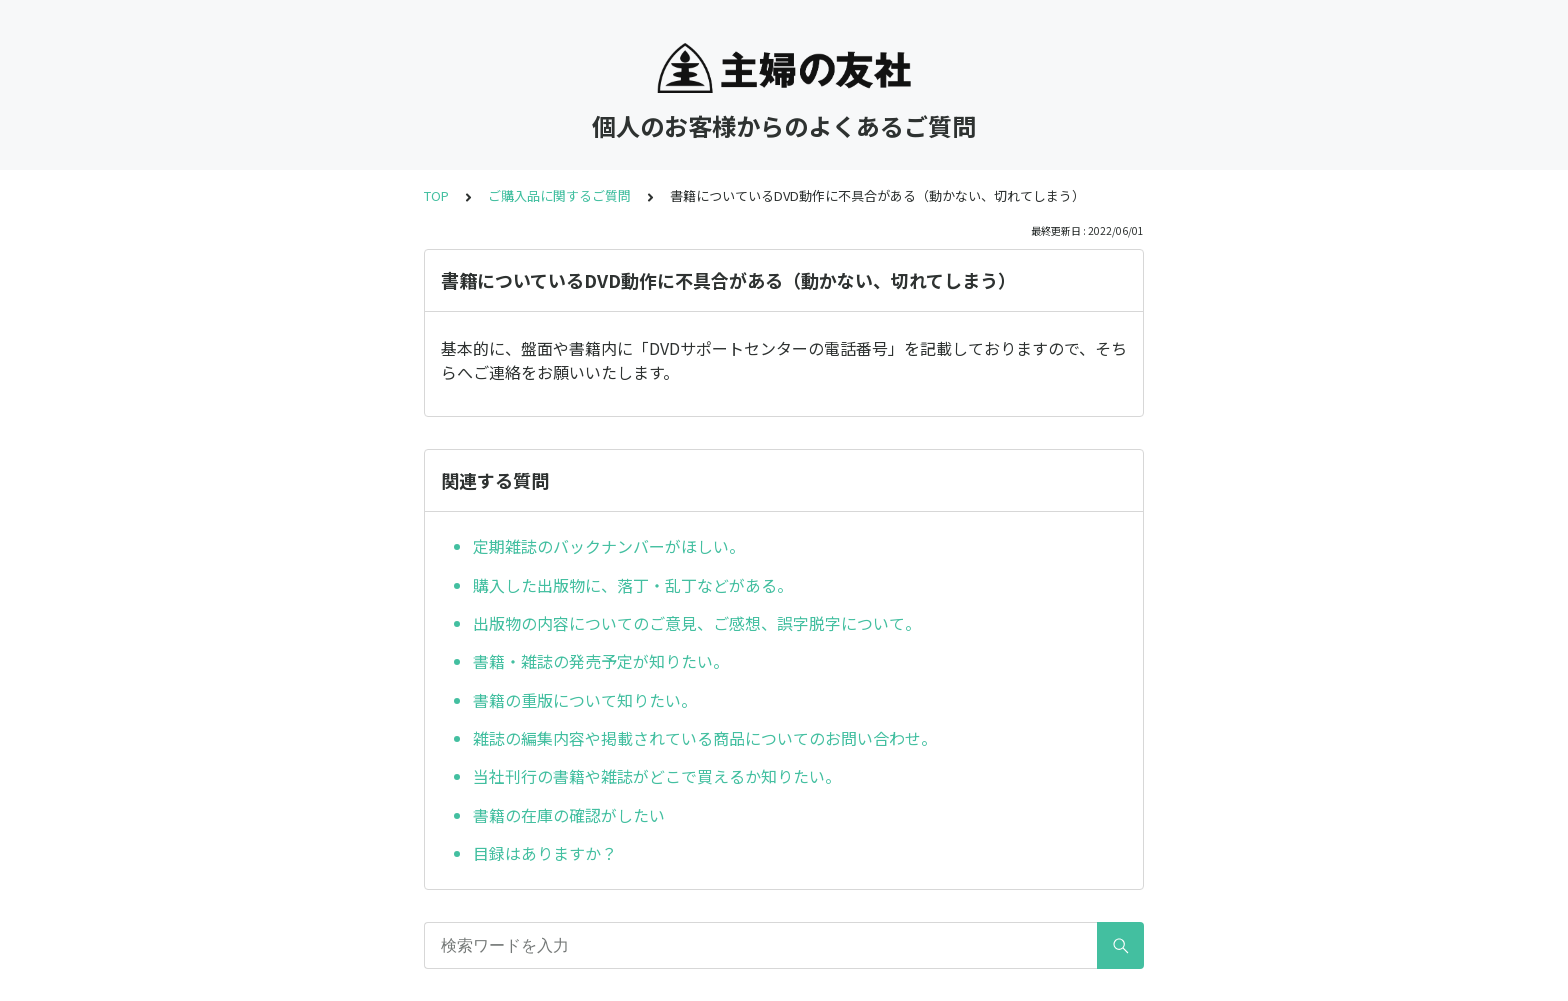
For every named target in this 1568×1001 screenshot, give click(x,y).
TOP (436, 195)
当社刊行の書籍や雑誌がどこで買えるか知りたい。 (657, 776)
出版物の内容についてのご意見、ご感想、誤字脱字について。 (697, 623)
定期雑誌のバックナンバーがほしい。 (609, 546)
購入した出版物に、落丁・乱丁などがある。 (633, 585)
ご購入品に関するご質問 (559, 195)
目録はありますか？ (545, 853)
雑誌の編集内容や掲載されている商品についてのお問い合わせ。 (705, 738)
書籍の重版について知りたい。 (585, 700)
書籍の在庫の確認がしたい (569, 815)
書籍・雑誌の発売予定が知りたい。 (601, 661)
